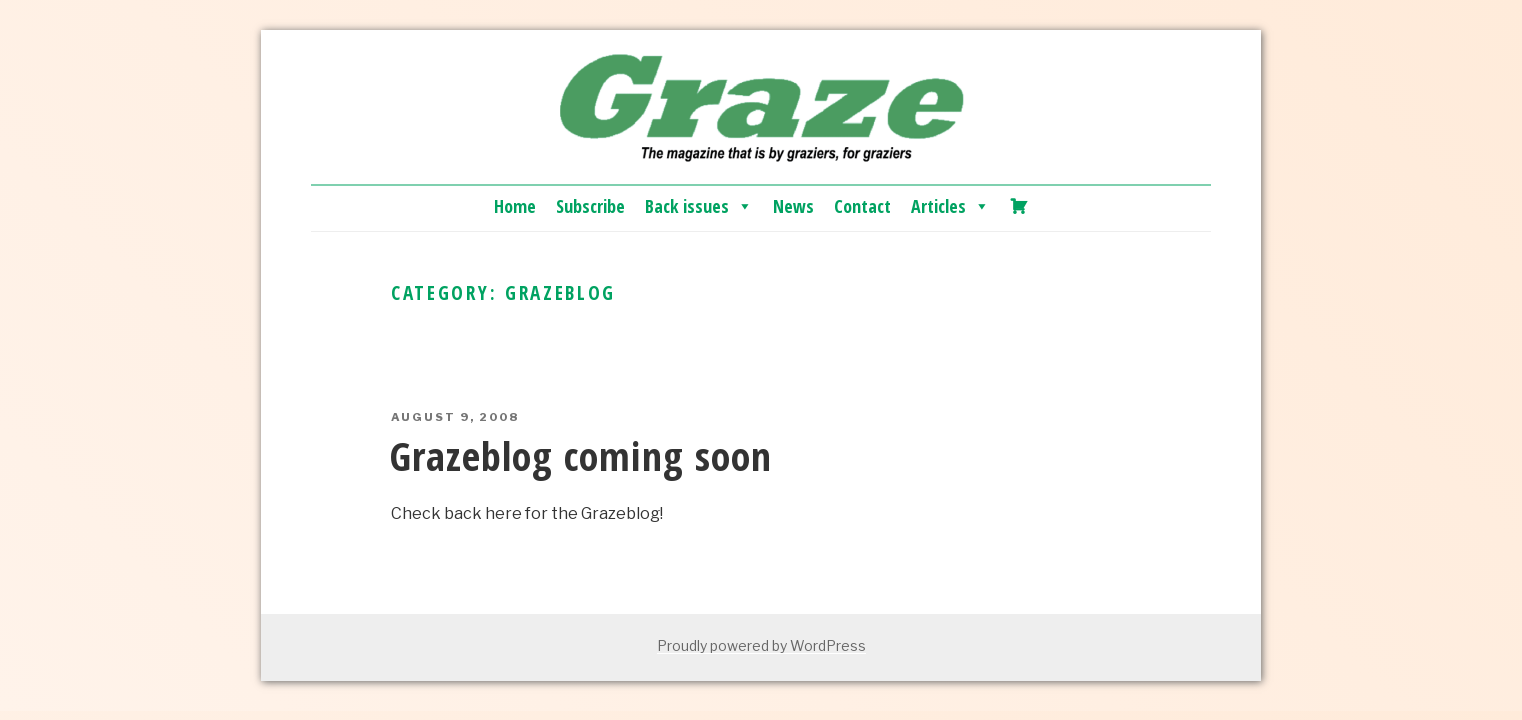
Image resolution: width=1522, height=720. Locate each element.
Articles (950, 206)
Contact (862, 206)
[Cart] (1019, 206)
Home (515, 206)
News (793, 206)
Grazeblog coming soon (580, 455)
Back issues (699, 206)
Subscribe (590, 206)
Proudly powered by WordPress (761, 645)
